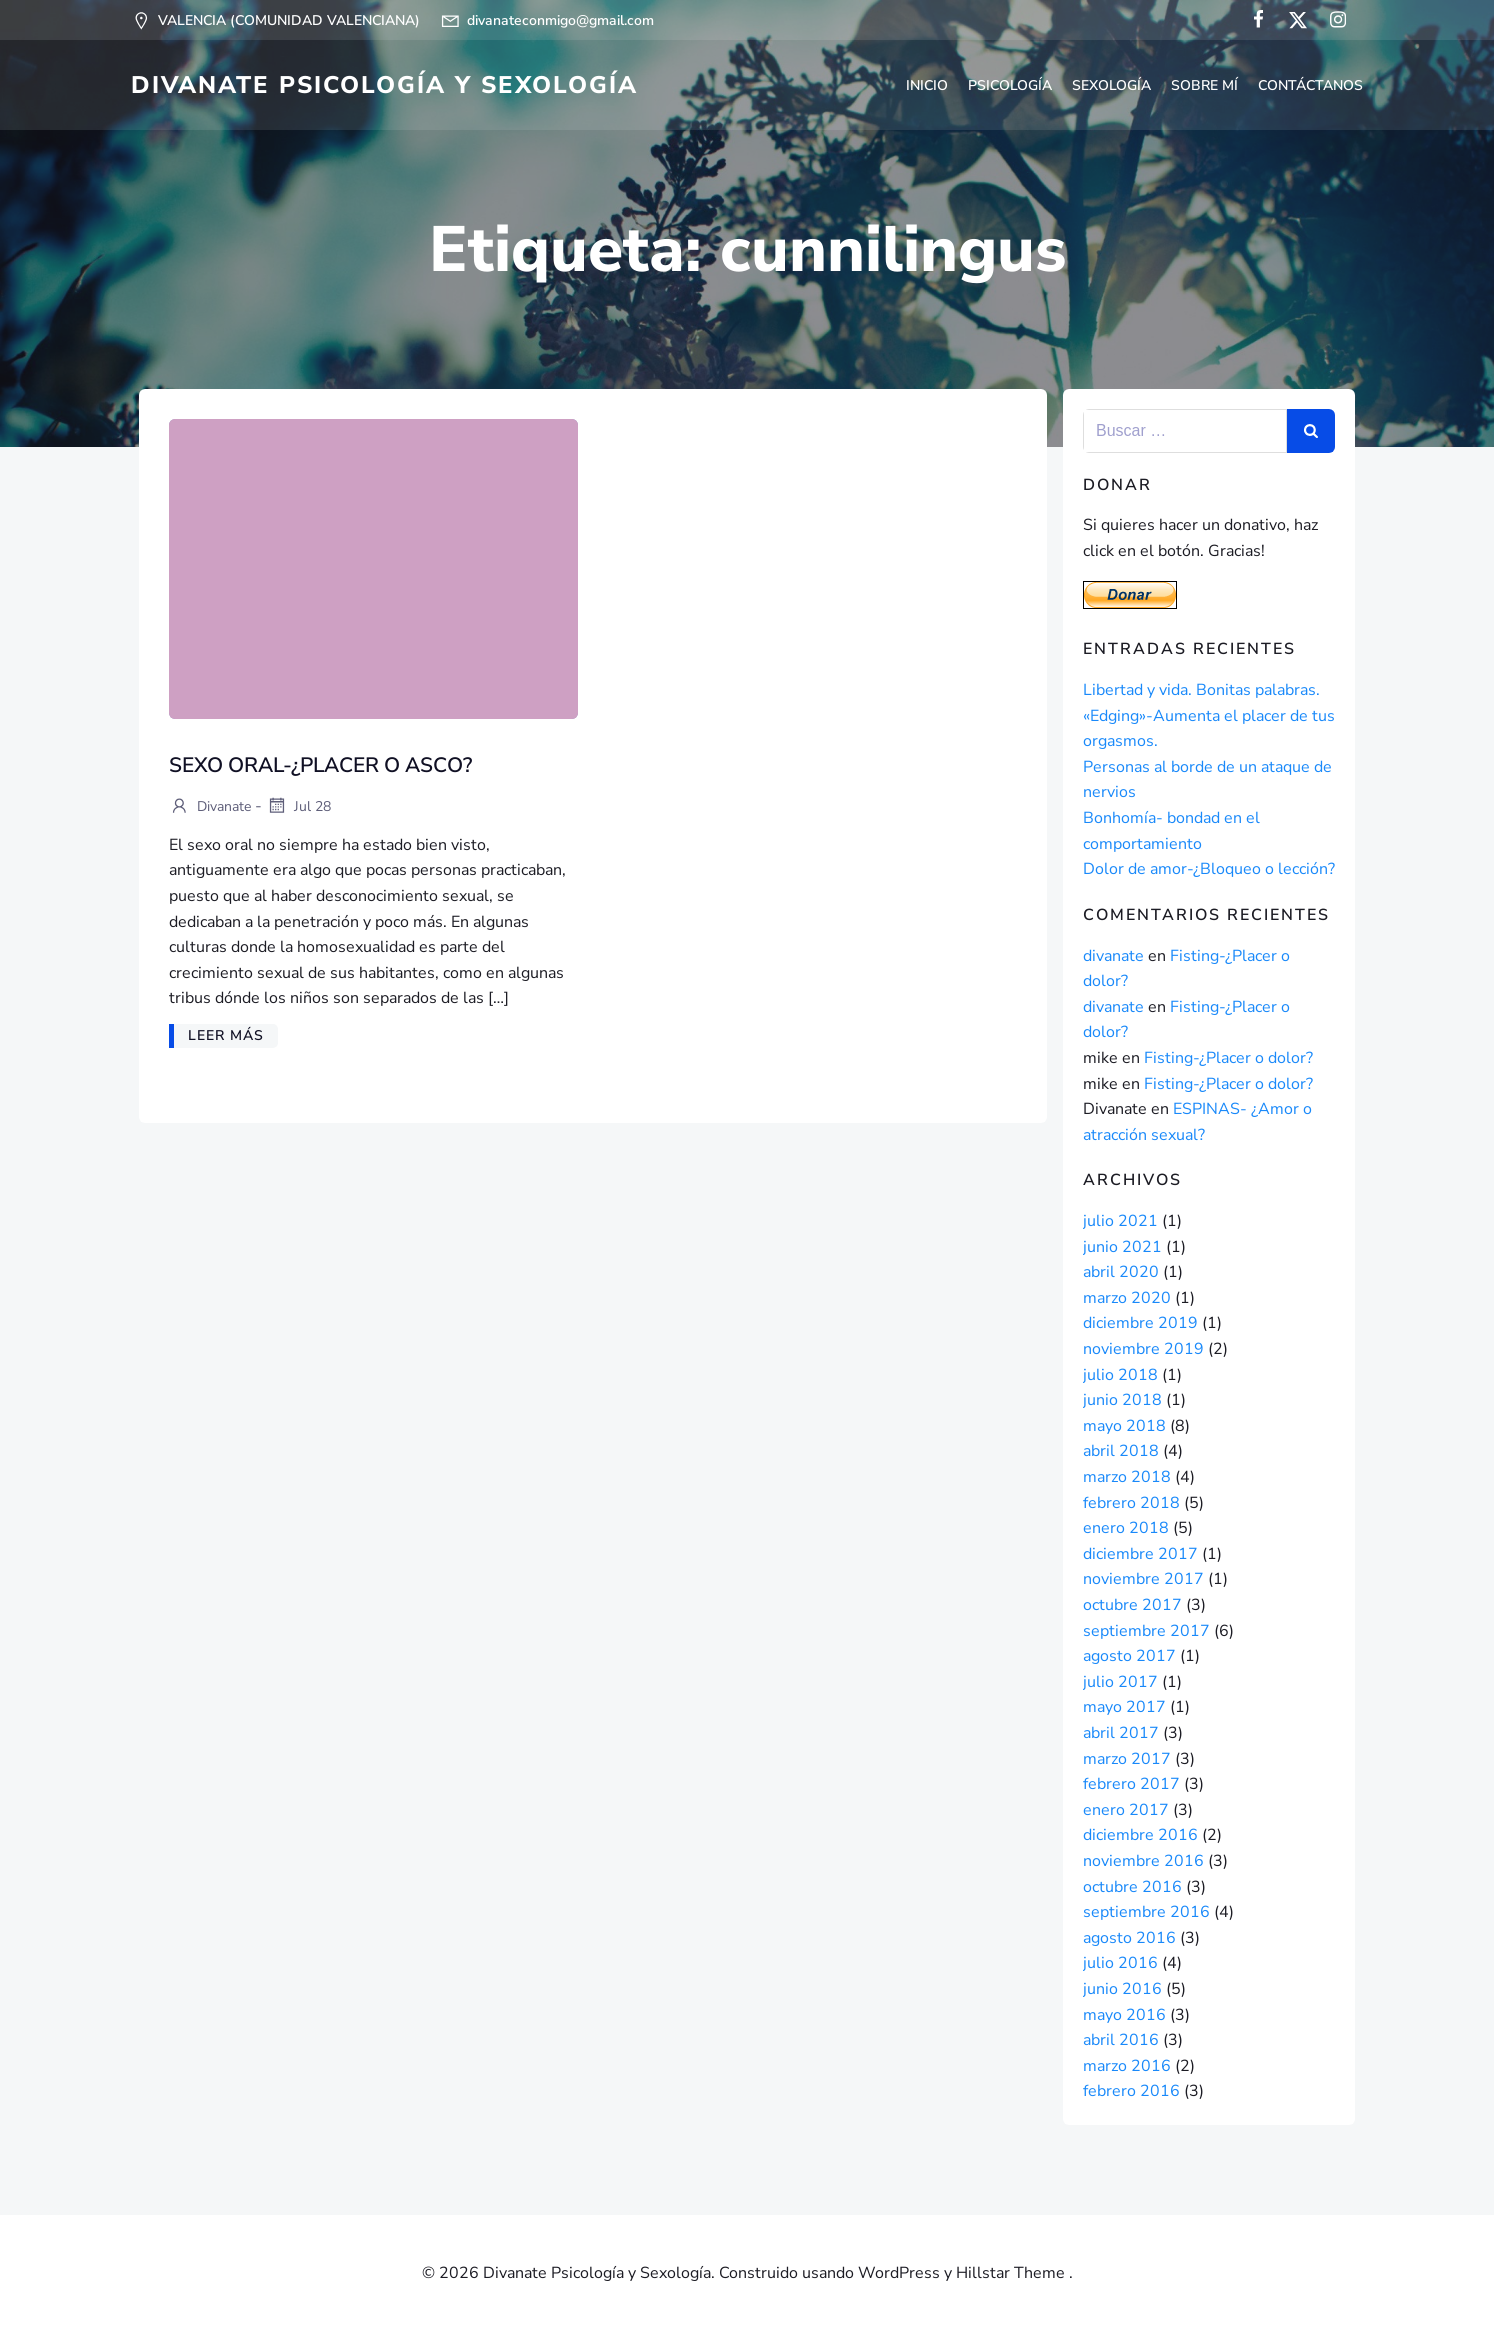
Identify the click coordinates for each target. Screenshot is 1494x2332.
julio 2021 (1120, 1221)
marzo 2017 (1127, 1759)
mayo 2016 (1124, 2015)
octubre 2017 (1132, 1605)
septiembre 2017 (1146, 1631)
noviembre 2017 (1143, 1579)
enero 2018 (1126, 1528)
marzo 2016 (1127, 2066)
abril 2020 (1121, 1272)
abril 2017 (1121, 1733)
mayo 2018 (1124, 1426)
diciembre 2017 (1140, 1554)
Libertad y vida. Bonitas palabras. (1201, 690)
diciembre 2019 (1140, 1323)
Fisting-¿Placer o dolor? (1228, 1058)
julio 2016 (1120, 1963)
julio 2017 (1120, 1682)
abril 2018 (1121, 1451)
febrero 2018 (1131, 1503)
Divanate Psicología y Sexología (384, 85)
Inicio (927, 85)
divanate (210, 807)
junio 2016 (1122, 1989)
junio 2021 (1122, 1247)
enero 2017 (1126, 1810)
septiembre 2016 (1146, 1912)
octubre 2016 (1132, 1887)
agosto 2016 (1129, 1938)
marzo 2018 (1127, 1477)
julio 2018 (1120, 1375)
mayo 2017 (1124, 1707)
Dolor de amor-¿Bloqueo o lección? (1209, 869)
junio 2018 (1122, 1400)
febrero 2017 (1131, 1784)
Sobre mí (1204, 85)
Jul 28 (298, 807)
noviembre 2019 (1143, 1349)
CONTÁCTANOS (1310, 85)
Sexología (1111, 85)
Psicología (1010, 85)
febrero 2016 (1131, 2091)
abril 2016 (1121, 2040)
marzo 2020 (1127, 1298)
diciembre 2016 (1140, 1835)
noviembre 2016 (1143, 1861)
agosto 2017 (1129, 1656)
